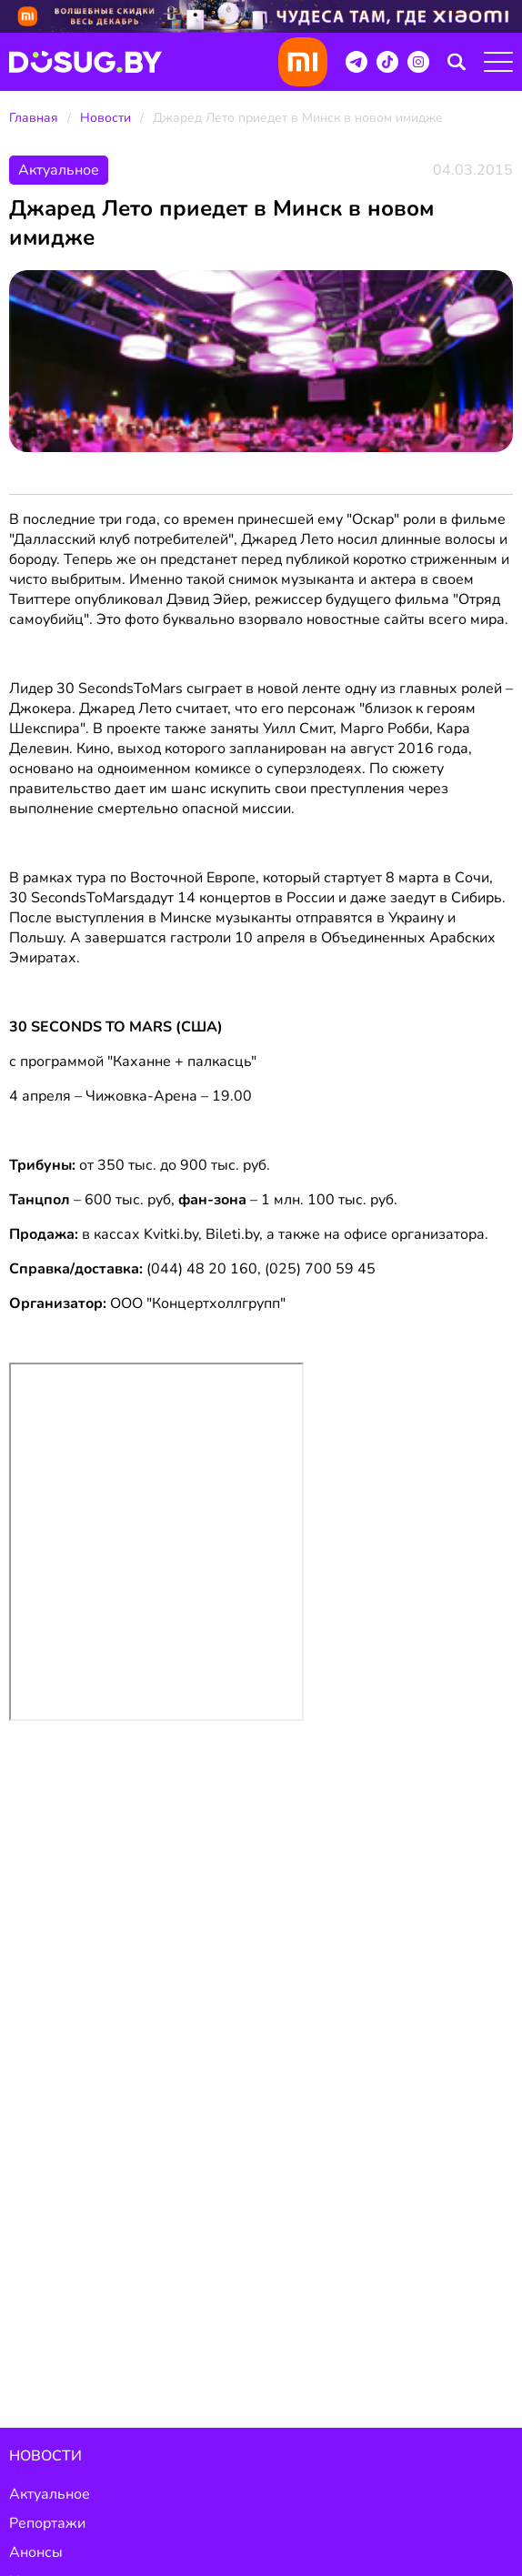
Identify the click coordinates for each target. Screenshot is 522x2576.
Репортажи (47, 2523)
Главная (33, 117)
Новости (105, 117)
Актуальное (49, 2494)
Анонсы (36, 2552)
